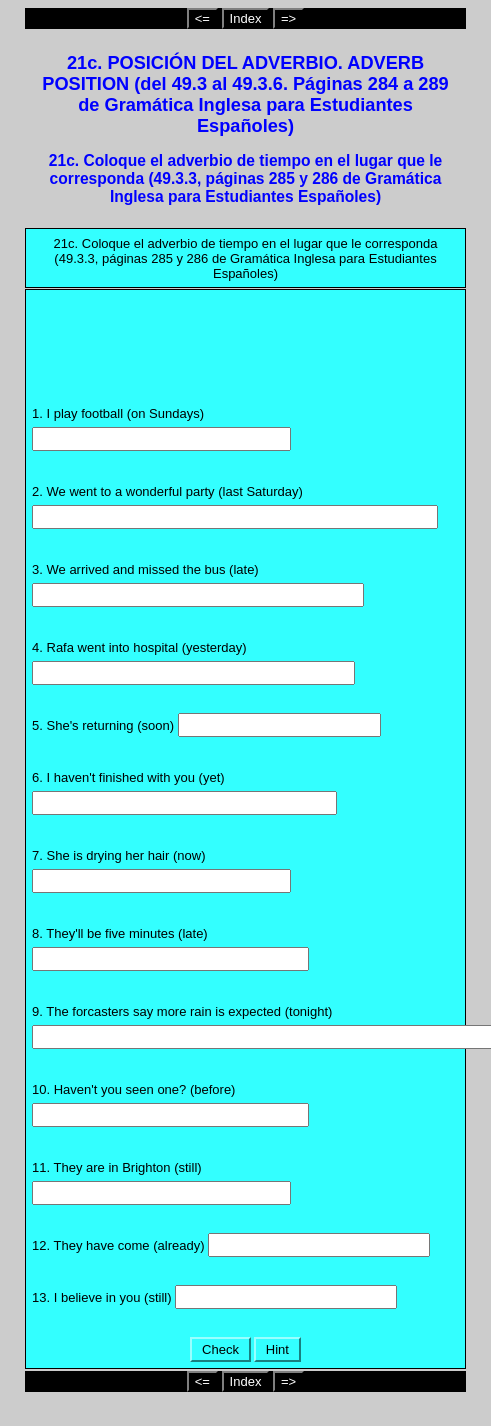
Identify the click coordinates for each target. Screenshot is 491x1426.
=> (288, 18)
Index (246, 18)
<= (202, 18)
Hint (277, 1349)
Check (220, 1349)
